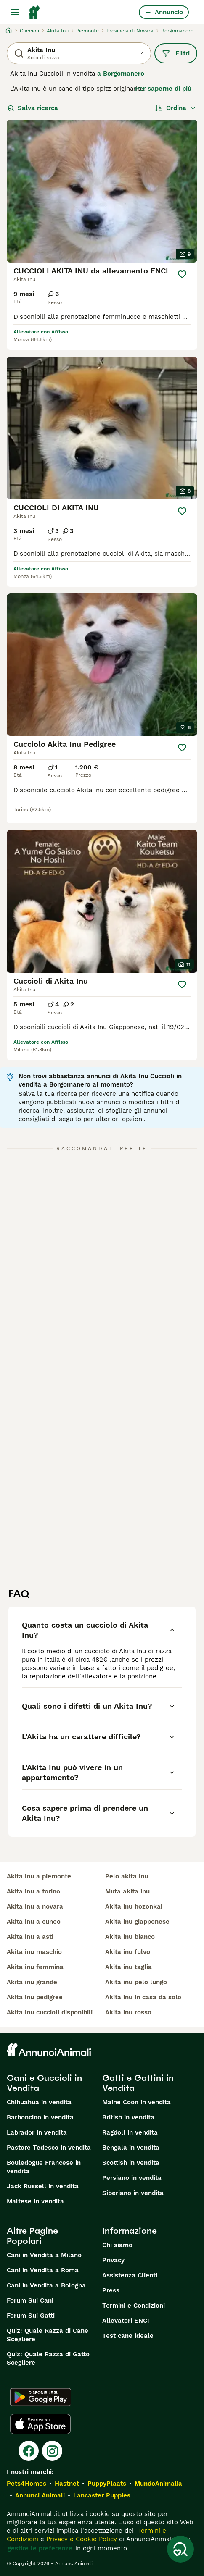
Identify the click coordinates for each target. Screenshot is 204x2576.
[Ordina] (175, 108)
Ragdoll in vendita (130, 2132)
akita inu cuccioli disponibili (50, 2012)
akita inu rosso (128, 2012)
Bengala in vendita (130, 2147)
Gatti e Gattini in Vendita (138, 2083)
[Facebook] (29, 2451)
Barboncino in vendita (40, 2117)
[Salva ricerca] (180, 2549)
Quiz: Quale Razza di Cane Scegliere (47, 2335)
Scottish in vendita (130, 2162)
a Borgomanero (120, 73)
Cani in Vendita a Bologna (46, 2285)
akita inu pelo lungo (136, 1982)
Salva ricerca (33, 108)
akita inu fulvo (127, 1952)
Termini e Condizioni (133, 2305)
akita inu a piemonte (39, 1876)
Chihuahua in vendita (39, 2102)
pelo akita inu (126, 1876)
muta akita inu (127, 1891)
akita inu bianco (130, 1937)
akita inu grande (32, 1982)
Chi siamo (117, 2245)
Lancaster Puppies (101, 2495)
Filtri (176, 53)
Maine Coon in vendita (136, 2102)
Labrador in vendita (37, 2132)
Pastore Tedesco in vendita (49, 2147)
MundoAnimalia (158, 2483)
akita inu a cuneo (34, 1921)
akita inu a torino (33, 1891)
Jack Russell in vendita (43, 2186)
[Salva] (182, 274)
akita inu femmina (35, 1967)
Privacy (113, 2260)
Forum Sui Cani (30, 2300)
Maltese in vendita (35, 2201)
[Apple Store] (40, 2424)
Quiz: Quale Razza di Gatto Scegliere (48, 2358)
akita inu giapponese (137, 1921)
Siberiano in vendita (133, 2193)
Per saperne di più (163, 88)
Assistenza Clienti (129, 2275)
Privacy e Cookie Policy (80, 2539)
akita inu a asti (30, 1937)
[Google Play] (40, 2397)
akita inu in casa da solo (143, 1997)
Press (110, 2290)
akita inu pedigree (35, 1997)
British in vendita (128, 2117)
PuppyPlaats (106, 2483)
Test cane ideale (128, 2336)
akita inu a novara (35, 1906)
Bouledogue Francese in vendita (44, 2167)
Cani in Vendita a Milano (44, 2255)
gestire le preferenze (40, 2548)
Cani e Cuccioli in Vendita (44, 2083)
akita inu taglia (128, 1967)
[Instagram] (52, 2451)
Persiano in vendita (132, 2178)
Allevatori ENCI (125, 2320)
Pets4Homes (26, 2483)
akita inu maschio (34, 1952)
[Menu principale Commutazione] (15, 12)
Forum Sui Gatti (31, 2315)
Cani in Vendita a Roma (43, 2270)
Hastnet (67, 2483)
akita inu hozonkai (133, 1906)
